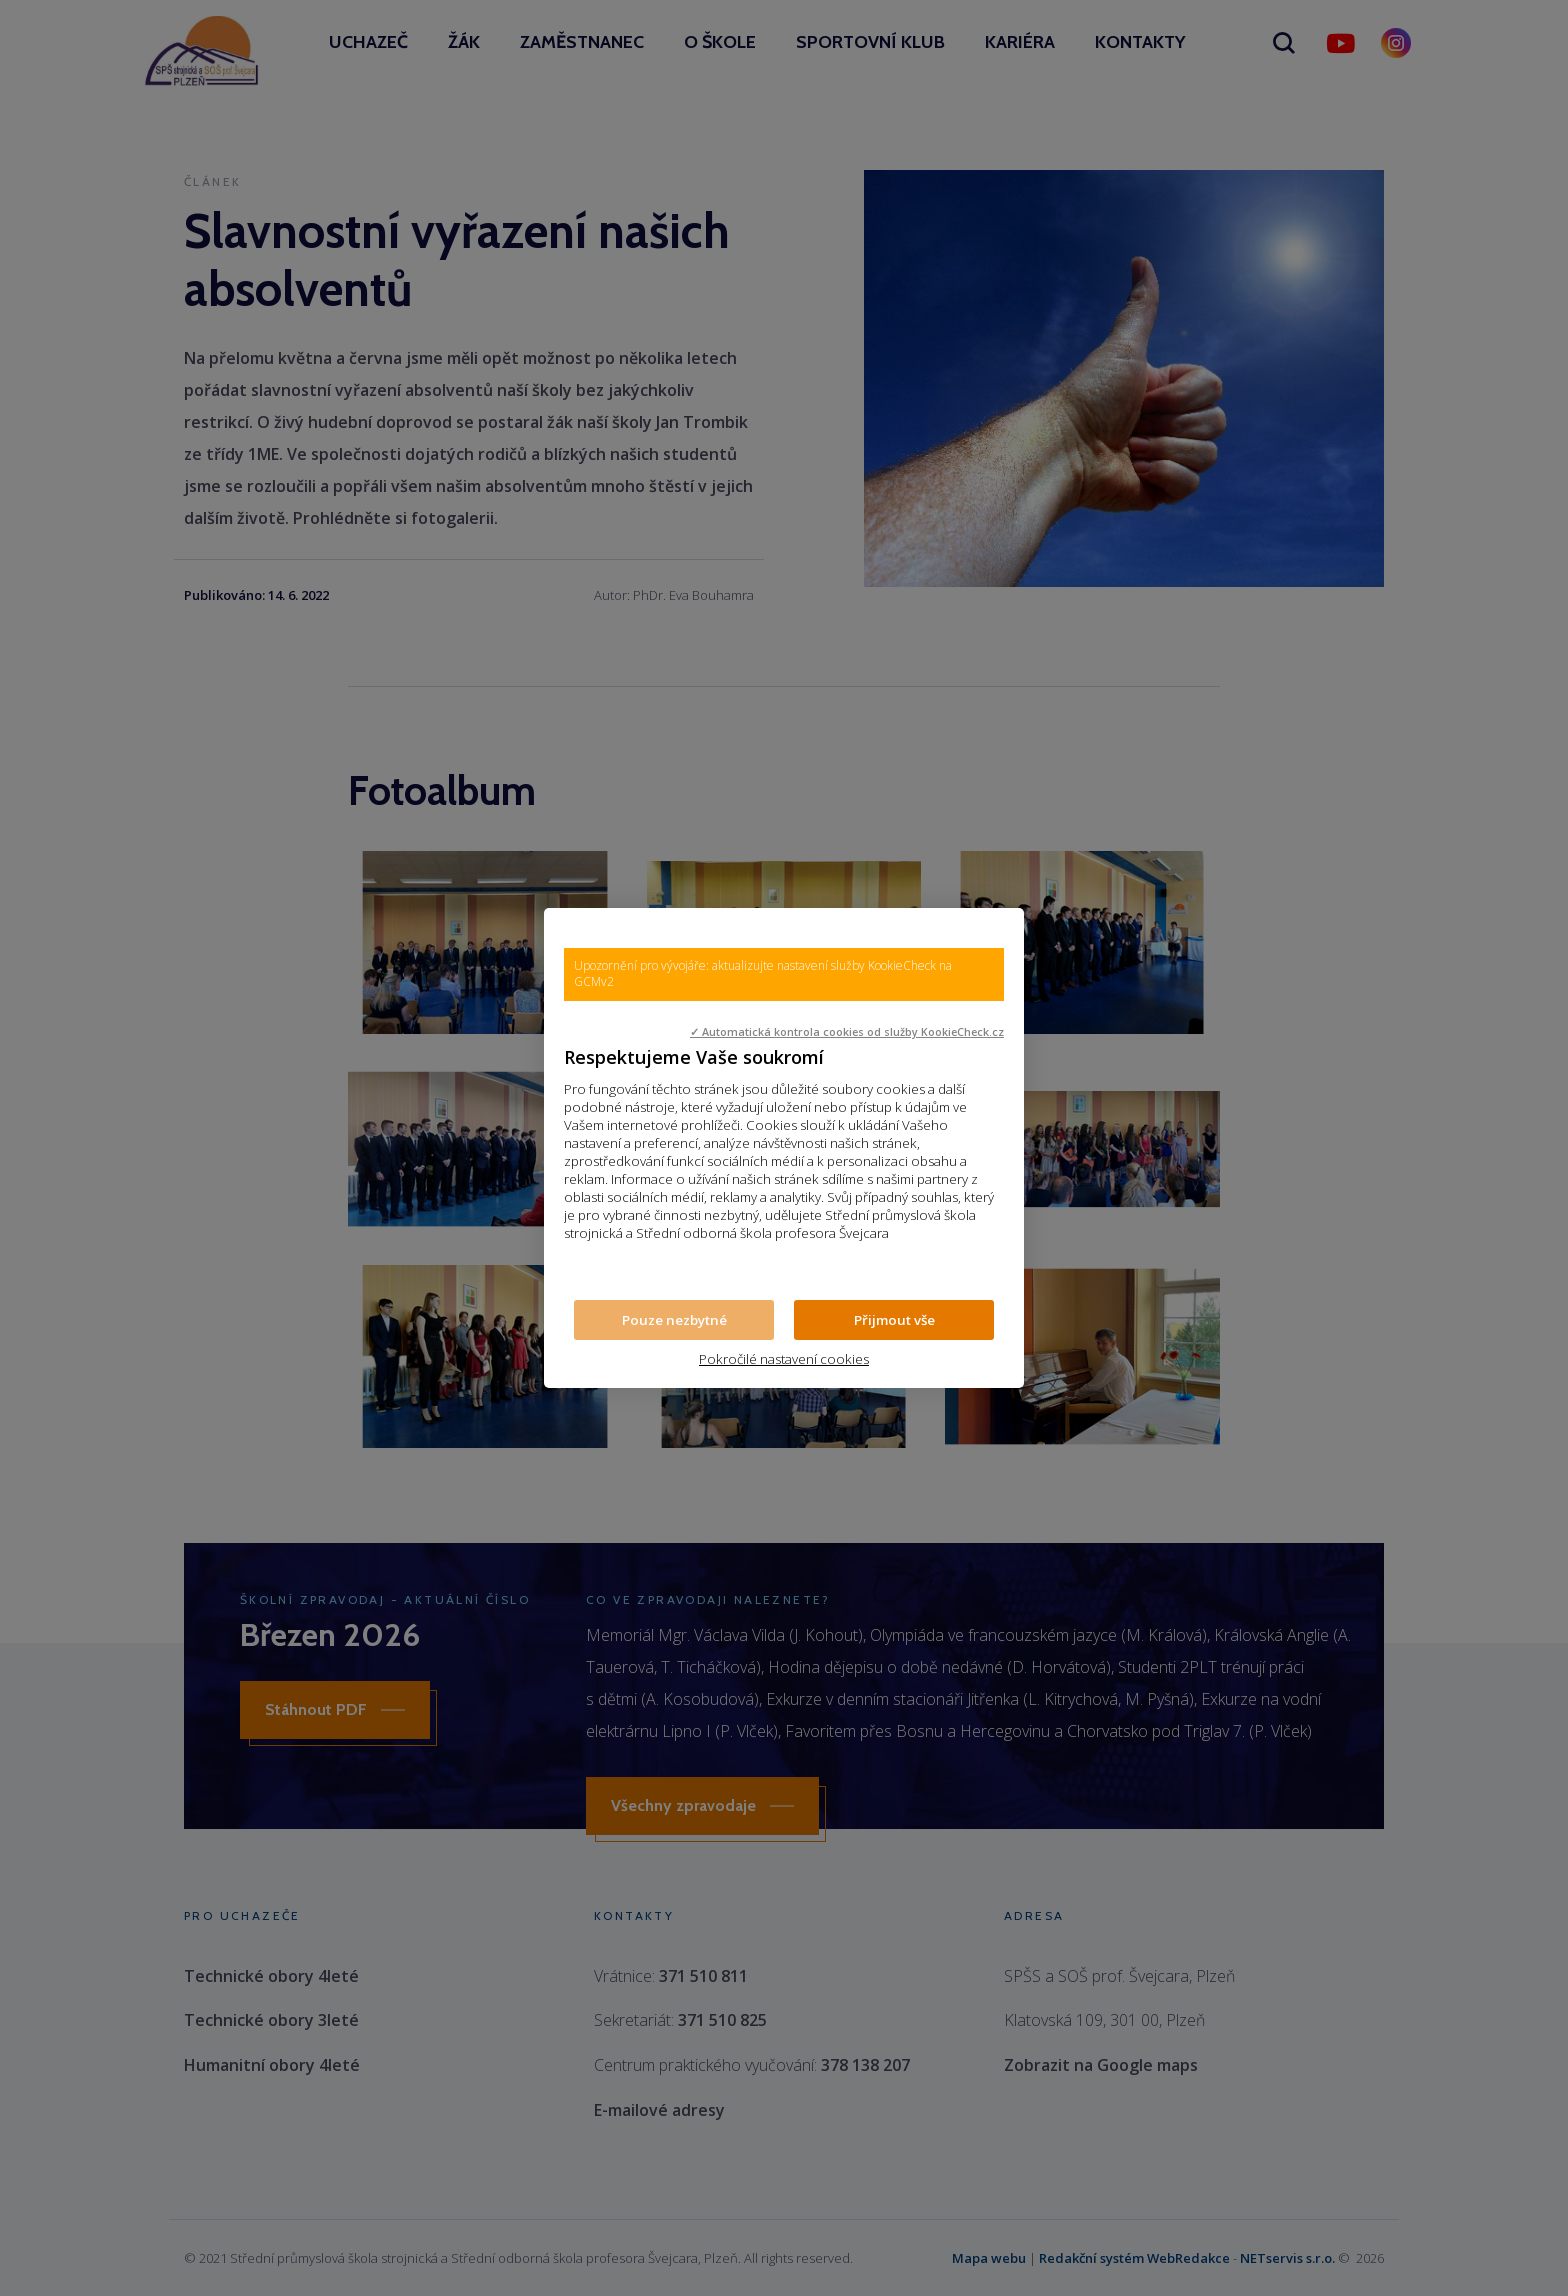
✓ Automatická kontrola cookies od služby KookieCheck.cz (847, 1032)
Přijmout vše (894, 1320)
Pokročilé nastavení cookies (784, 1359)
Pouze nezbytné (674, 1320)
